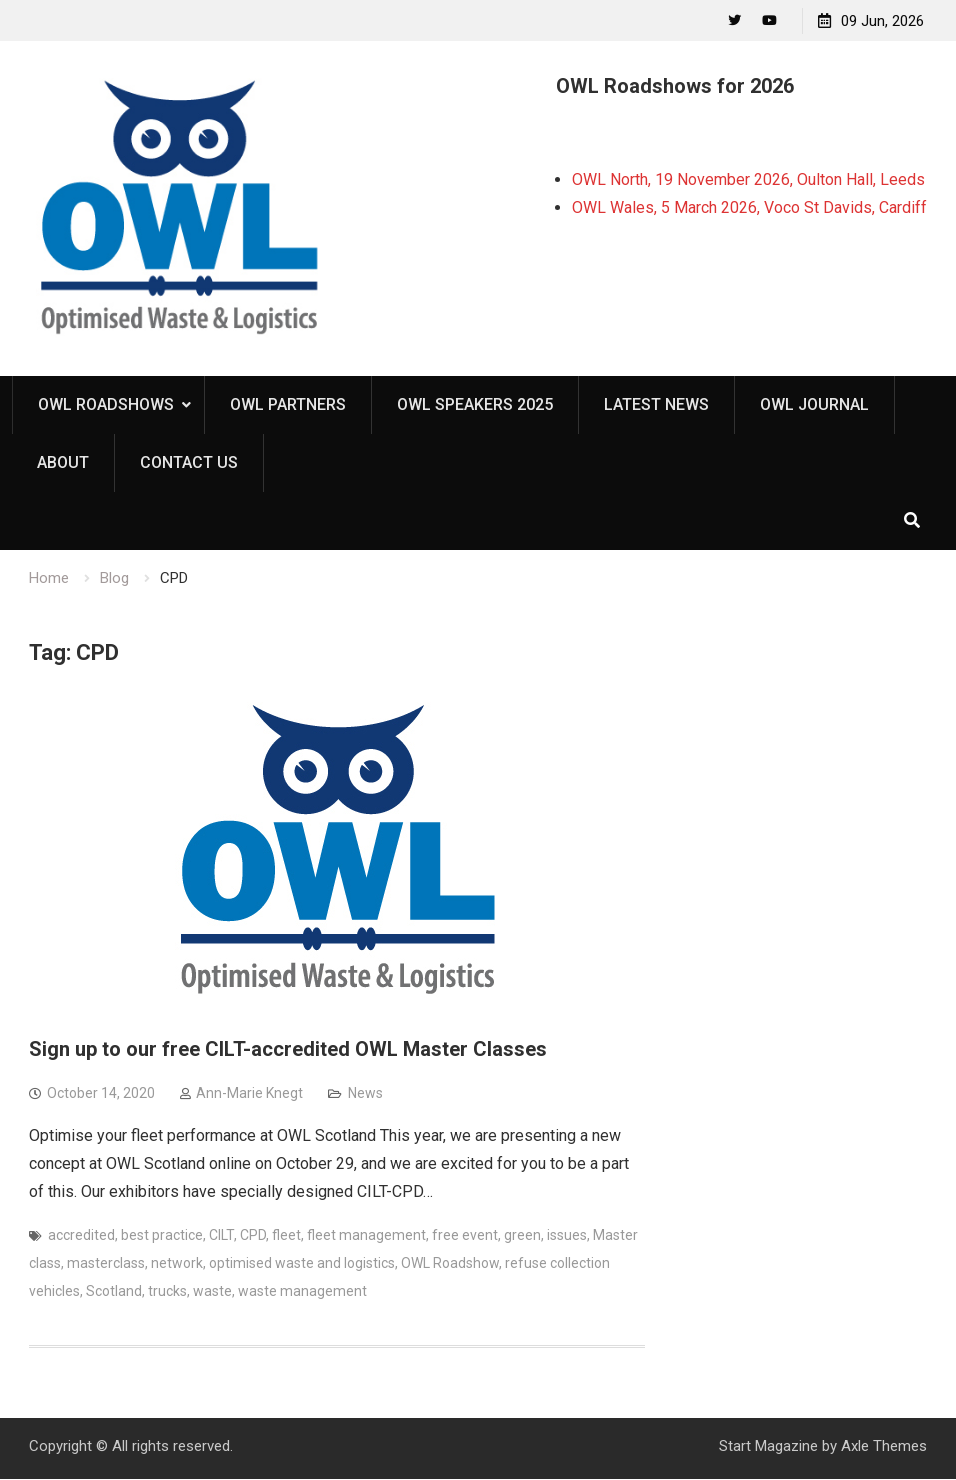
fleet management (366, 1236)
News (365, 1094)
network (177, 1264)
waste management (302, 1292)
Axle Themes (884, 1447)
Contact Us (189, 463)
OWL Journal (814, 405)
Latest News (656, 405)
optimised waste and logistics (302, 1264)
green (522, 1236)
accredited (81, 1236)
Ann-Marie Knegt (249, 1094)
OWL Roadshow (450, 1264)
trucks (167, 1292)
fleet (286, 1236)
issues (567, 1236)
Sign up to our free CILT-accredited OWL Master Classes (288, 1050)
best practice (162, 1236)
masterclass (106, 1264)
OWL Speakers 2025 (475, 405)
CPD (253, 1236)
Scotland (114, 1292)
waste (212, 1292)
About (63, 463)
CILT (221, 1236)
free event (465, 1236)
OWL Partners (288, 405)
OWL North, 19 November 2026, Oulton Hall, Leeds (748, 179)
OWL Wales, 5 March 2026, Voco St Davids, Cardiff (749, 207)
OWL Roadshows (106, 405)
